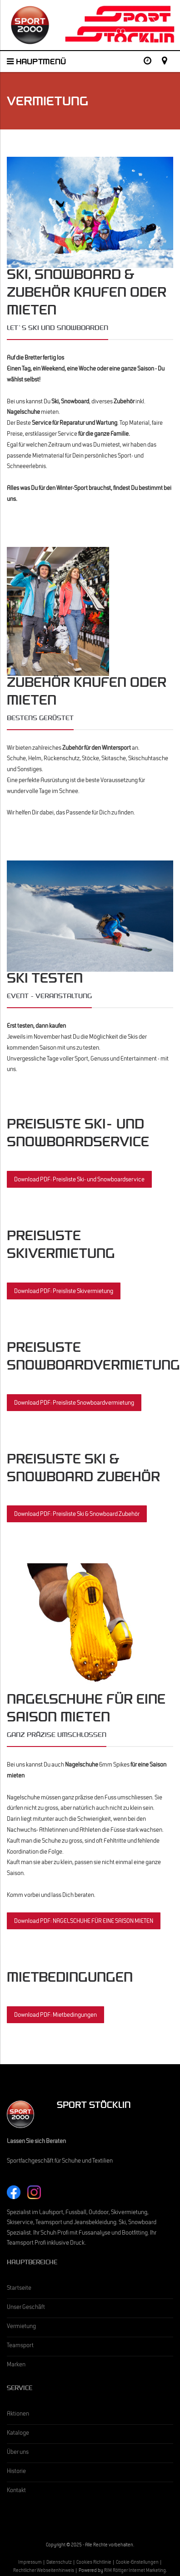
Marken (16, 2365)
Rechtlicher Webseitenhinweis (43, 2571)
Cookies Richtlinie (93, 2563)
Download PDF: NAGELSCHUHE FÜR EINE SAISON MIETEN (83, 1922)
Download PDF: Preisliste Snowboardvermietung (74, 1404)
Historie (16, 2472)
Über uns (18, 2453)
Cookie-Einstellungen (137, 2563)
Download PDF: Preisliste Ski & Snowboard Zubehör (77, 1515)
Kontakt (16, 2491)
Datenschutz (59, 2563)
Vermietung (21, 2327)
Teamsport (20, 2346)
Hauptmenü (36, 63)
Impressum (30, 2563)
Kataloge (18, 2434)
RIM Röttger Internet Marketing (135, 2571)
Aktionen (18, 2414)
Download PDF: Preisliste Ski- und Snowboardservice (79, 1180)
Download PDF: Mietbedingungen (55, 2016)
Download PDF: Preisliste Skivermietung (63, 1292)
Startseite (19, 2289)
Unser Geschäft (26, 2308)
